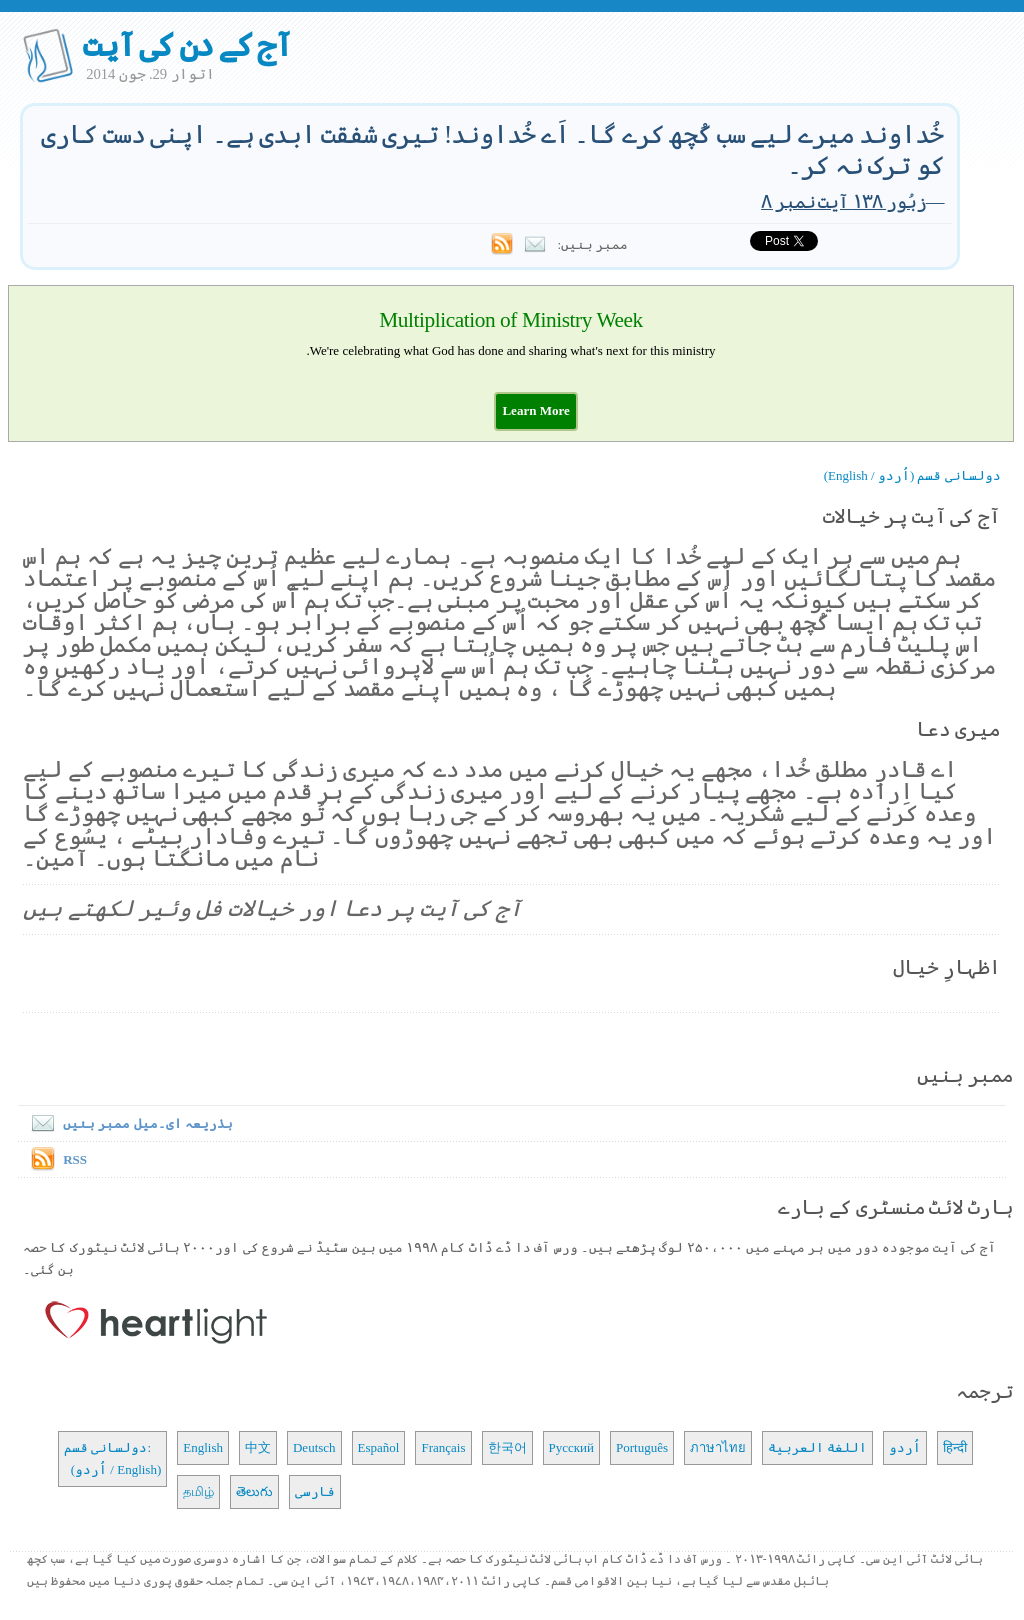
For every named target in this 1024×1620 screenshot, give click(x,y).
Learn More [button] (535, 410)
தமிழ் (198, 1491)
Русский (572, 1447)
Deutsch (314, 1447)
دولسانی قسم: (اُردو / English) (112, 1458)
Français (443, 1447)
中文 (258, 1447)
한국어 (507, 1447)
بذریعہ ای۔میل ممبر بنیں (128, 1123)
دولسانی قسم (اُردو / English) (912, 475)
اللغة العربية (817, 1447)
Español (379, 1447)
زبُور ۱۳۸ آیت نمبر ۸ (843, 201)
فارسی (315, 1491)
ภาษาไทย (718, 1447)
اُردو (905, 1447)
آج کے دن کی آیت (186, 45)
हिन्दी (955, 1447)
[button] (535, 410)
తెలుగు (254, 1491)
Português (642, 1447)
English (203, 1447)
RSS (75, 1159)
